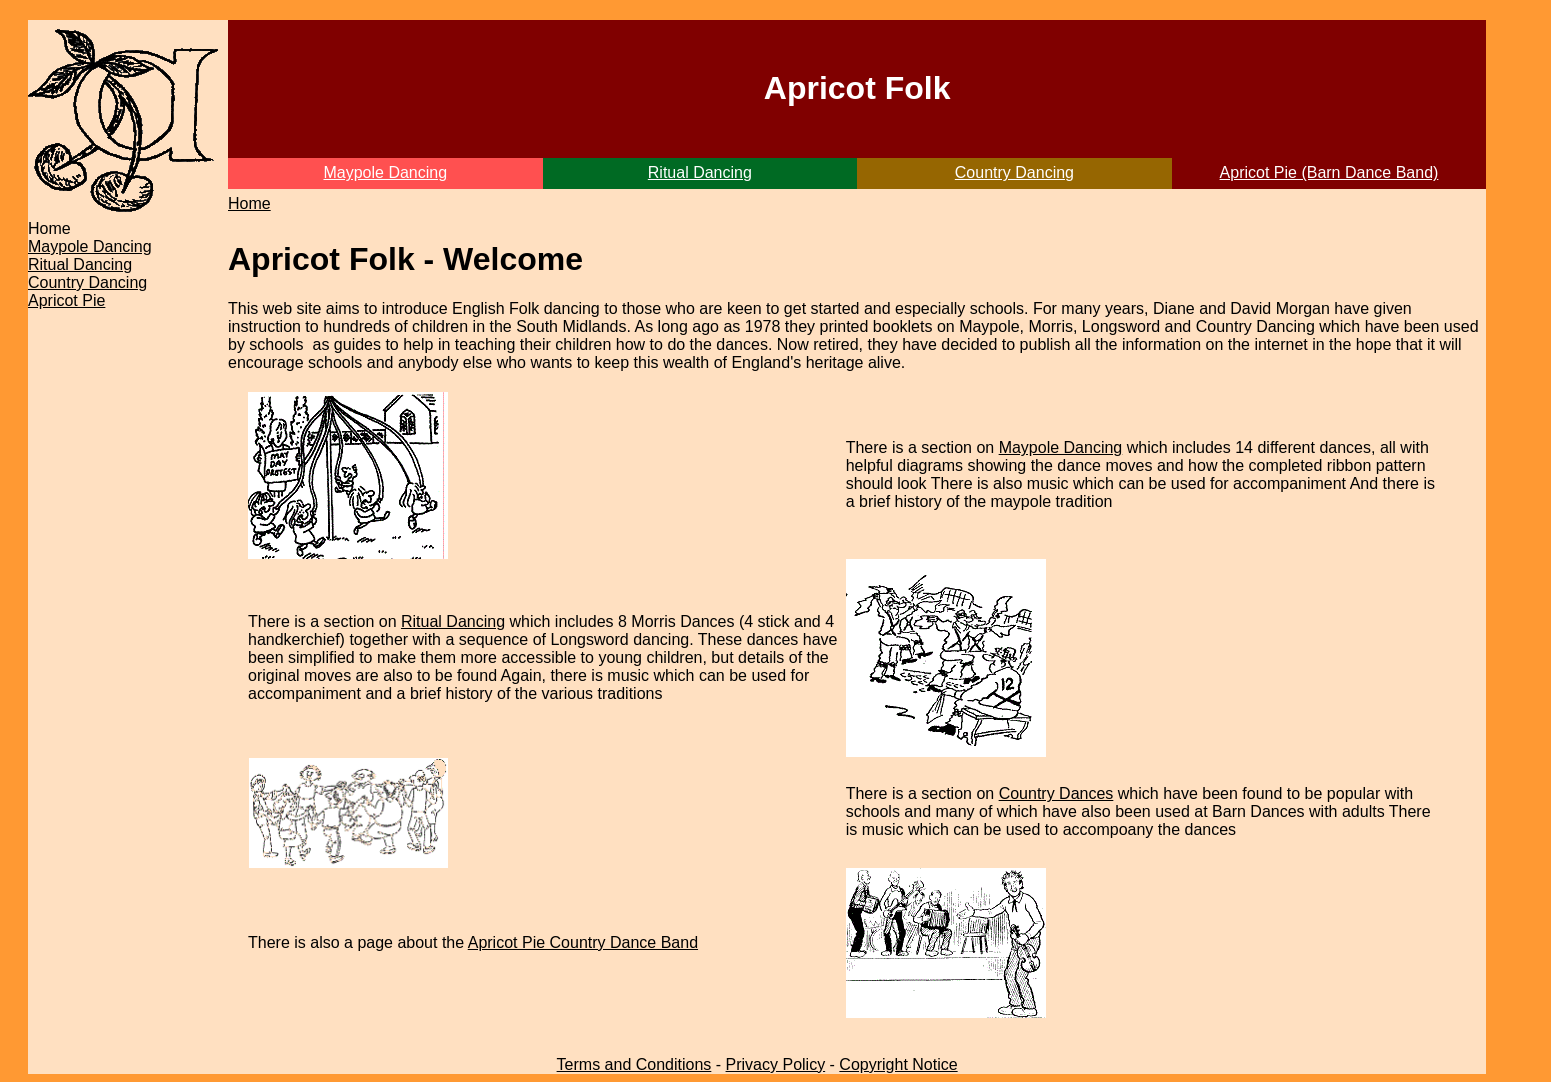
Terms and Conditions (634, 1064)
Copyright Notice (898, 1064)
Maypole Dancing (385, 172)
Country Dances (1056, 793)
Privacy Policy (776, 1064)
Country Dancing (1014, 172)
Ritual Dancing (700, 172)
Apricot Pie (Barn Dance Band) (1329, 172)
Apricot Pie (66, 300)
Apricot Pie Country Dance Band (583, 942)
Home (249, 203)
